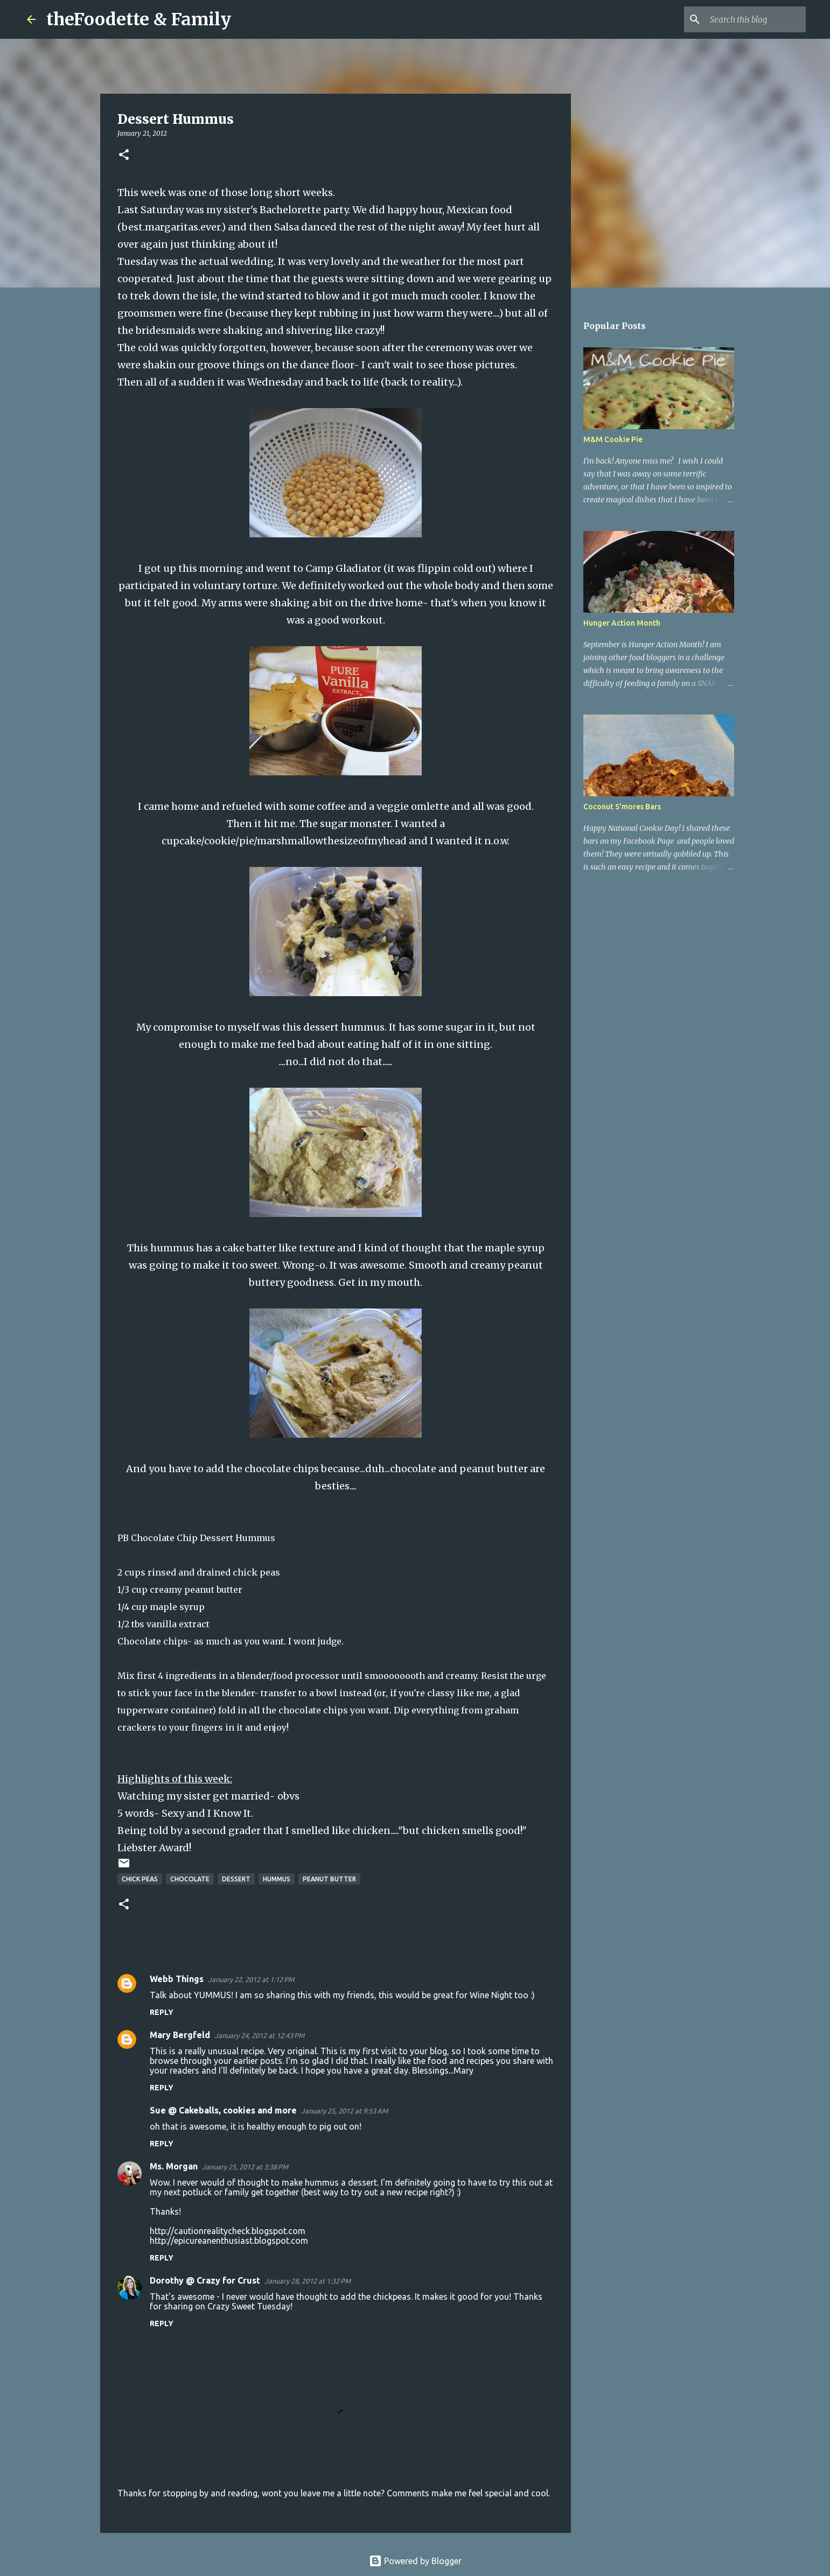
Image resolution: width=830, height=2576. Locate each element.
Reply (161, 2012)
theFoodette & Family (138, 19)
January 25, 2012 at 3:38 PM (245, 2167)
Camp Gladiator (343, 568)
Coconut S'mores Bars (622, 806)
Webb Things (177, 1979)
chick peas (140, 1878)
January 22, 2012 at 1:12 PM (251, 1979)
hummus (276, 1878)
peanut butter (329, 1878)
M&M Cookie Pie (613, 439)
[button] (123, 155)
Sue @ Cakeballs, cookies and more (223, 2110)
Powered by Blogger (415, 2561)
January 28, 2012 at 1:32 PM (307, 2281)
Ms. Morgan (174, 2166)
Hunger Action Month (621, 623)
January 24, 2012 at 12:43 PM (259, 2035)
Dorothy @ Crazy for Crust (205, 2280)
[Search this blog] (749, 19)
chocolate (190, 1878)
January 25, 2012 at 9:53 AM (344, 2111)
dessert (236, 1878)
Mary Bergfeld (180, 2035)
